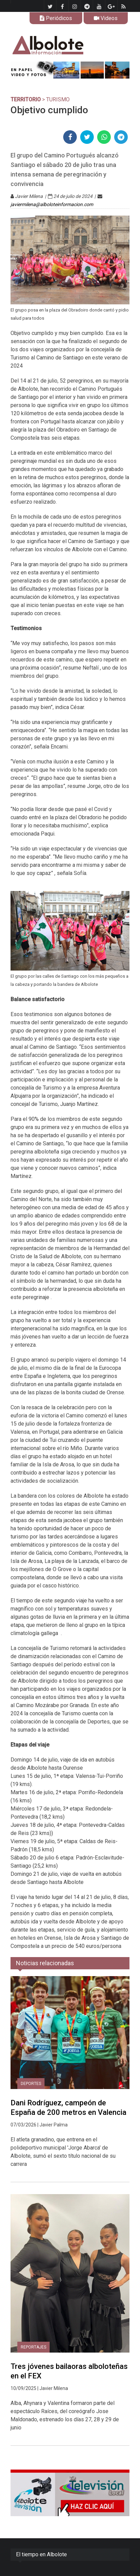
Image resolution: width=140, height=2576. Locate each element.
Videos (106, 18)
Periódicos (56, 18)
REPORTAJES (33, 2347)
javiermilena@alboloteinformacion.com (52, 204)
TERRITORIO (26, 99)
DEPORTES (31, 2083)
